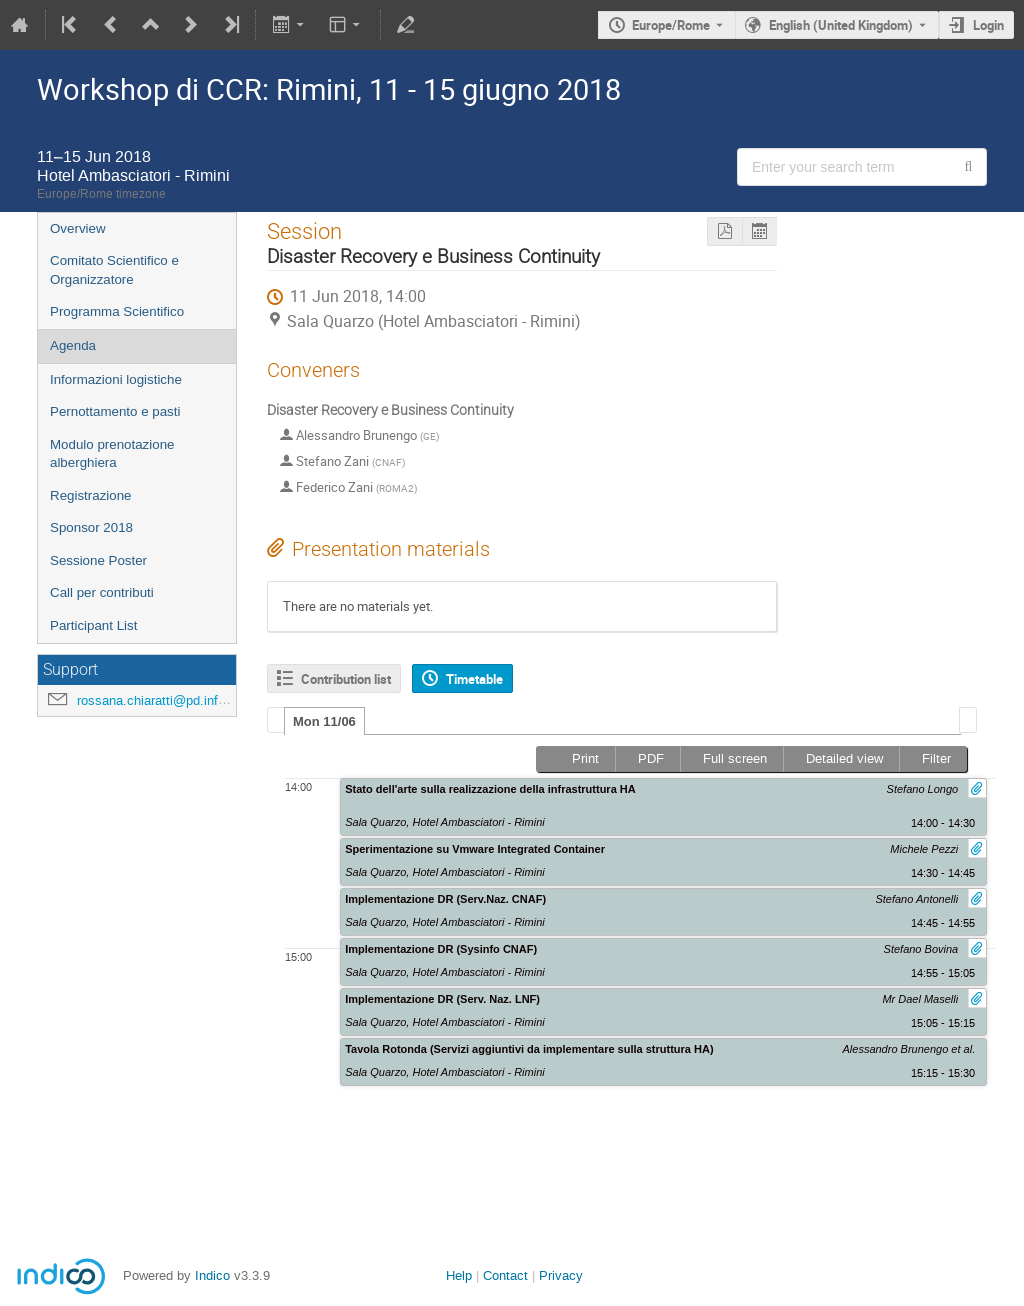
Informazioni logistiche (116, 379)
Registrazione (91, 495)
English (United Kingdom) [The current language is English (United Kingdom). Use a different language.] (841, 25)
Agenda (73, 345)
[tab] (324, 721)
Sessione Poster (98, 560)
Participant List (93, 625)
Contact (505, 1275)
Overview (78, 228)
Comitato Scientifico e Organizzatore (114, 270)
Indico (212, 1275)
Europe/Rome (671, 25)
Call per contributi (102, 592)
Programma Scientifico (117, 311)
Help (459, 1275)
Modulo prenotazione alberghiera (112, 454)
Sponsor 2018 (91, 527)
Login (988, 25)
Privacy (561, 1275)
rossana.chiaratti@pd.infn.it (156, 700)
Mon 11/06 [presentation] (324, 721)
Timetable (474, 679)
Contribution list (346, 679)
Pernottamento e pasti (115, 411)
